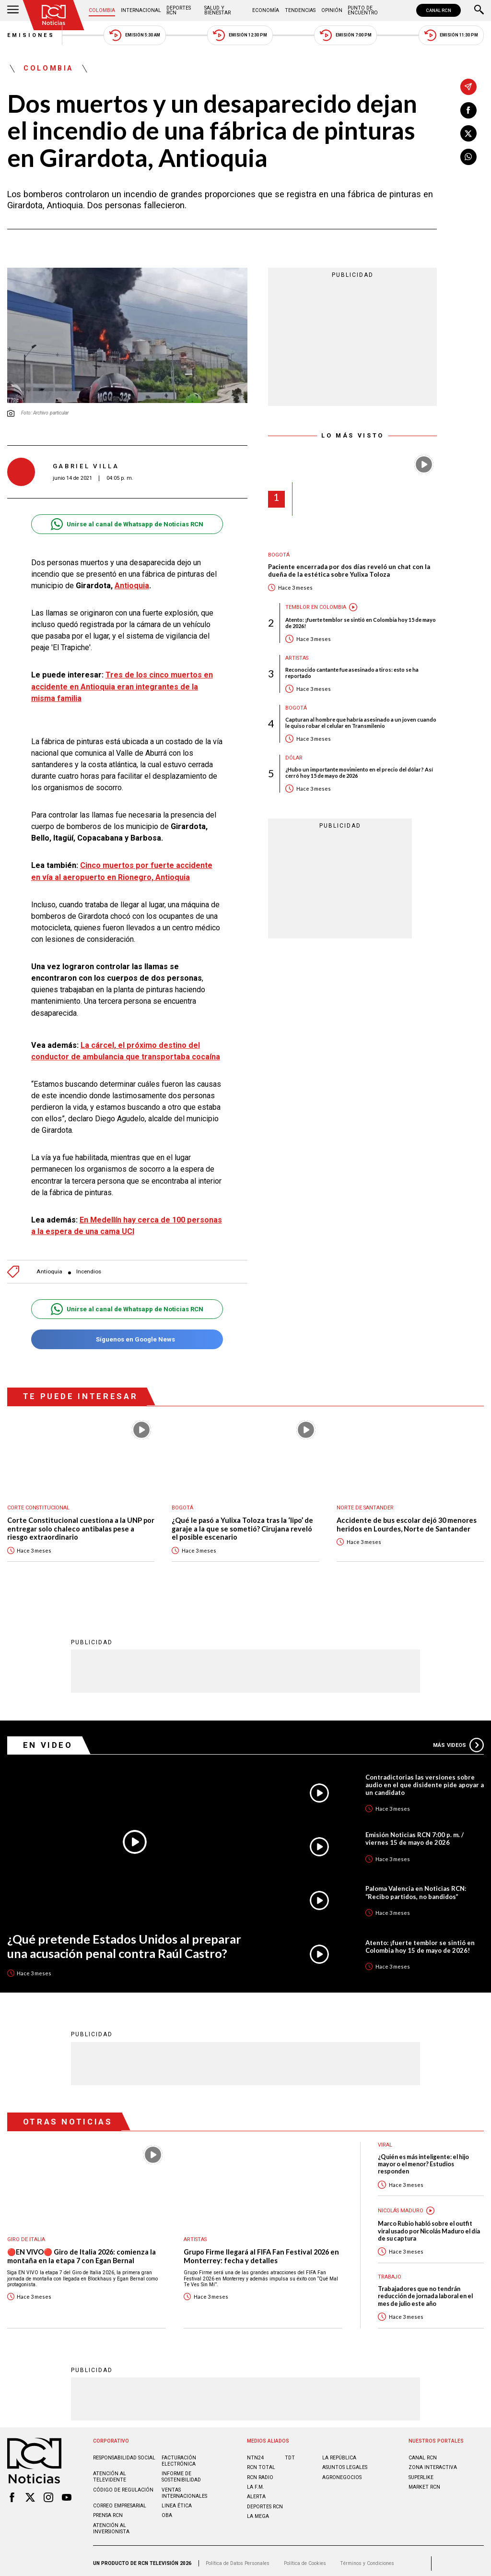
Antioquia (132, 585)
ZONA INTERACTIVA (433, 2462)
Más (458, 1740)
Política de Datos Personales (237, 2558)
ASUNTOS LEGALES (344, 2462)
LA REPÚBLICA (339, 2453)
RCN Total (261, 2462)
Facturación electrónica (179, 2456)
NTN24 (255, 2453)
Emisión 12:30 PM (240, 35)
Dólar (294, 758)
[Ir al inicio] (53, 15)
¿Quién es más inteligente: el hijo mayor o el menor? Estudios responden (423, 2160)
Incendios (88, 1267)
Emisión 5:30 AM (134, 35)
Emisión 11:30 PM (451, 35)
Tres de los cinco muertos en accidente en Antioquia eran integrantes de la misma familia (122, 686)
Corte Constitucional (38, 1503)
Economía (265, 10)
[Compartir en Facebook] (468, 110)
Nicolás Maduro (400, 2206)
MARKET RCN (424, 2482)
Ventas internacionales (184, 2488)
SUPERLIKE (421, 2472)
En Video (48, 1740)
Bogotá (279, 555)
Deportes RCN (178, 10)
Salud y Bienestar (217, 10)
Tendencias (300, 10)
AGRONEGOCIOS (342, 2472)
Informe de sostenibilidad (181, 2472)
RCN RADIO (260, 2472)
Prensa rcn (108, 2510)
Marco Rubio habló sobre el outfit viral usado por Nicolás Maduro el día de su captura (429, 2226)
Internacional (141, 10)
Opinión (331, 10)
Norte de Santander (365, 1503)
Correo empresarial (119, 2501)
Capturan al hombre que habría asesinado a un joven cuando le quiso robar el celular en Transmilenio (360, 722)
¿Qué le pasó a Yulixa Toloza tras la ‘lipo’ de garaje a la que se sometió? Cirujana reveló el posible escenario (242, 1523)
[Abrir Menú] (13, 10)
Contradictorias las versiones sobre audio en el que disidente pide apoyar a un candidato (424, 1780)
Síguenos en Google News (127, 1334)
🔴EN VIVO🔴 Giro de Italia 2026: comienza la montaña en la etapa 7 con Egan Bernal (81, 2251)
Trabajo (389, 2272)
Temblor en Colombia (315, 607)
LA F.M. (255, 2482)
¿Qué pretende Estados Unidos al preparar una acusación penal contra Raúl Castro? (124, 1941)
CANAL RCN (438, 10)
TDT (290, 2453)
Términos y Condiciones (367, 2558)
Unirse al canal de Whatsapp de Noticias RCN (127, 524)
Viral (385, 2140)
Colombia (102, 10)
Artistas (296, 658)
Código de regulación (123, 2485)
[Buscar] (479, 10)
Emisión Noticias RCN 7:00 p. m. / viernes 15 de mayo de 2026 (414, 1833)
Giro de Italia (26, 2235)
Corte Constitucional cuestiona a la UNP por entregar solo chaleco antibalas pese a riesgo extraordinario (80, 1523)
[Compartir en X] (468, 133)
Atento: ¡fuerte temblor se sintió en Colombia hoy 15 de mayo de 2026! (360, 623)
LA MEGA (258, 2511)
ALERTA (256, 2492)
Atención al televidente (109, 2472)
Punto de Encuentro (363, 10)
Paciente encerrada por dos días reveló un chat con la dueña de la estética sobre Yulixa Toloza (349, 570)
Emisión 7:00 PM (345, 35)
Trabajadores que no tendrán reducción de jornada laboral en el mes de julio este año (425, 2291)
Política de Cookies (305, 2558)
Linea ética (177, 2501)
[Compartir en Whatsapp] (468, 157)
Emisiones (31, 35)
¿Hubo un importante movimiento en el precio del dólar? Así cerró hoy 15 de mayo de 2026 (359, 772)
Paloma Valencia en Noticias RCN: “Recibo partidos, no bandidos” (415, 1887)
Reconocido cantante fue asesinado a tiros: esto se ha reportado (352, 672)
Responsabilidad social (124, 2453)
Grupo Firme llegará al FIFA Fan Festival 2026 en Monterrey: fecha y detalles (261, 2251)
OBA (167, 2510)
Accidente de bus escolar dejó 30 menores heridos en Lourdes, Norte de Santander (407, 1519)
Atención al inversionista (111, 2523)
